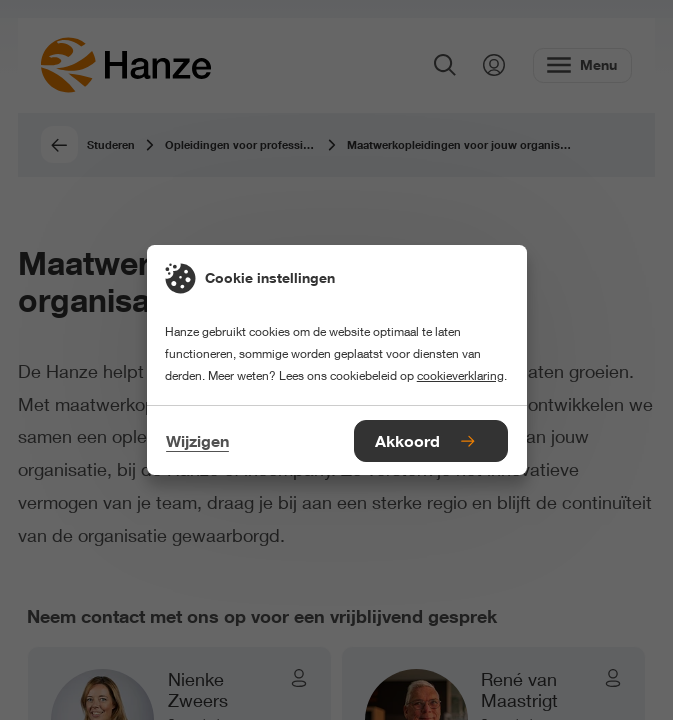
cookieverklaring (460, 375)
